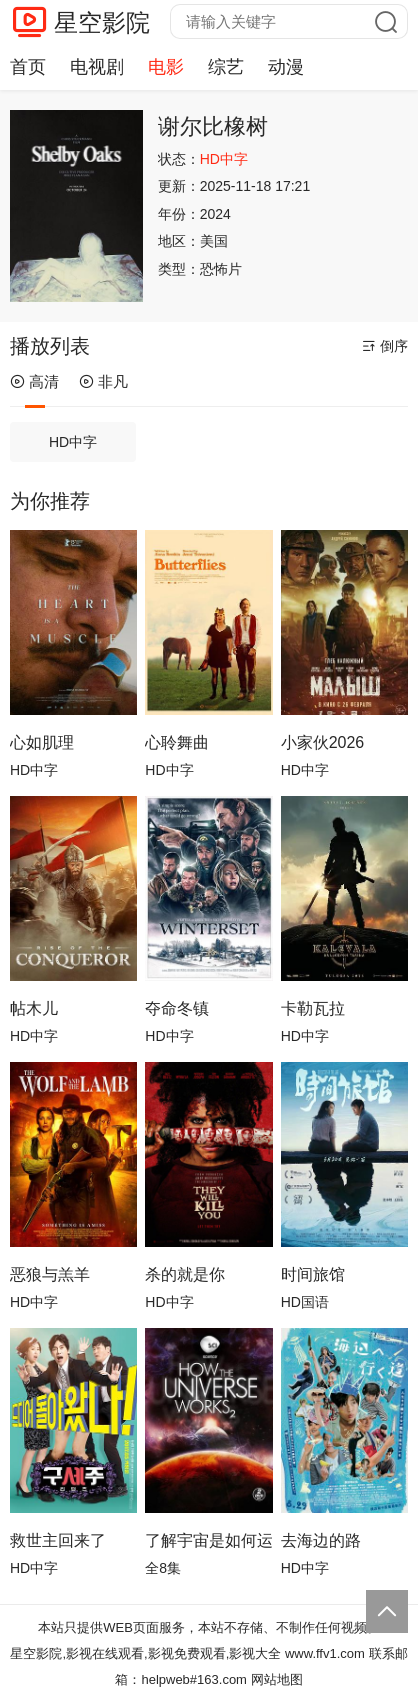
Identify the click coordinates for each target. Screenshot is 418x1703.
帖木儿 (34, 1008)
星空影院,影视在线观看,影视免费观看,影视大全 (145, 1653)
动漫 (286, 67)
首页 (28, 67)
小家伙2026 (323, 742)
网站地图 (277, 1679)
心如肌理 (42, 742)
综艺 (226, 67)
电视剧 (97, 67)
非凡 (103, 381)
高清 (34, 381)
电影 (166, 67)
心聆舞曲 (177, 742)
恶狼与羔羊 (50, 1274)
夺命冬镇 (177, 1008)
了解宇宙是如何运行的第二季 (208, 1540)
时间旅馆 (313, 1274)
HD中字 (73, 442)
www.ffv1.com (325, 1653)
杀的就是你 (185, 1274)
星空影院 (102, 22)
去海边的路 (321, 1540)
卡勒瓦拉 (313, 1008)
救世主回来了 (58, 1540)
